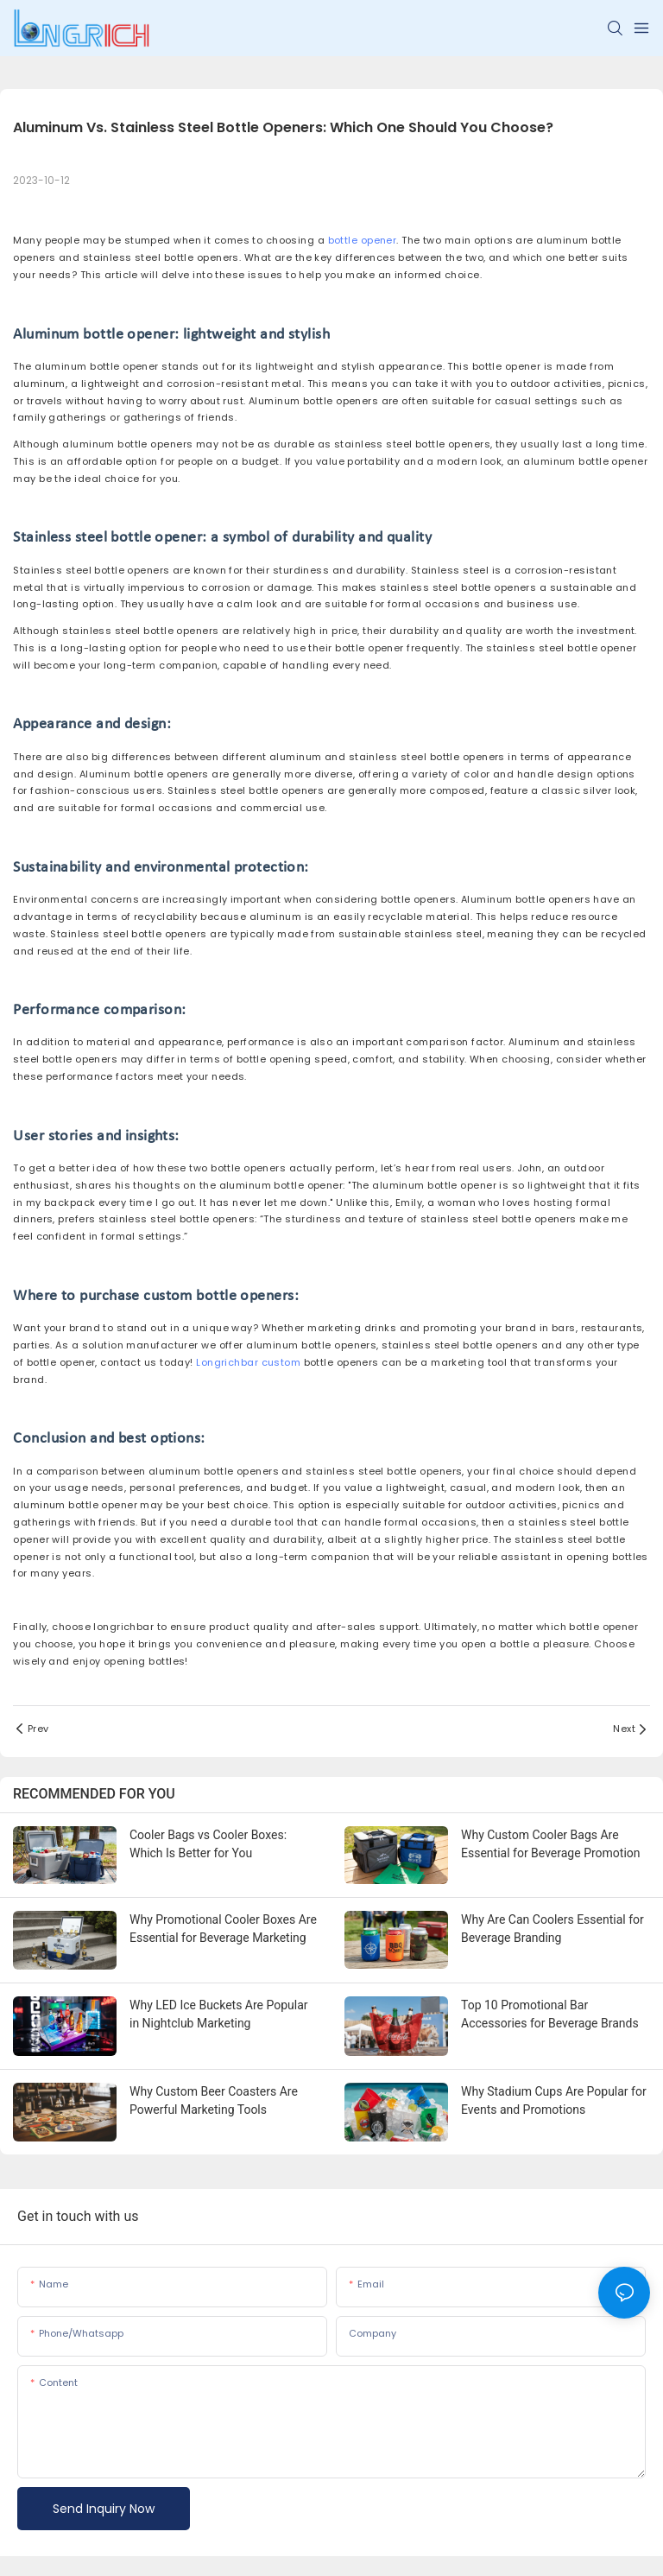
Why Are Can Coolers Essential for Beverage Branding (552, 1929)
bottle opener (362, 240)
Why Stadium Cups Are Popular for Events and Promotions (554, 2100)
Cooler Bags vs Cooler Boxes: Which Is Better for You (208, 1844)
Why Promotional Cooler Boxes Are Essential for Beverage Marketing (223, 1929)
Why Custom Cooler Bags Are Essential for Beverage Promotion (551, 1844)
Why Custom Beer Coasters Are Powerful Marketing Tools (213, 2100)
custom (281, 1362)
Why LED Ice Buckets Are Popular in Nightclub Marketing (218, 2014)
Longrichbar (227, 1362)
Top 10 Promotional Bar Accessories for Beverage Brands (550, 2014)
